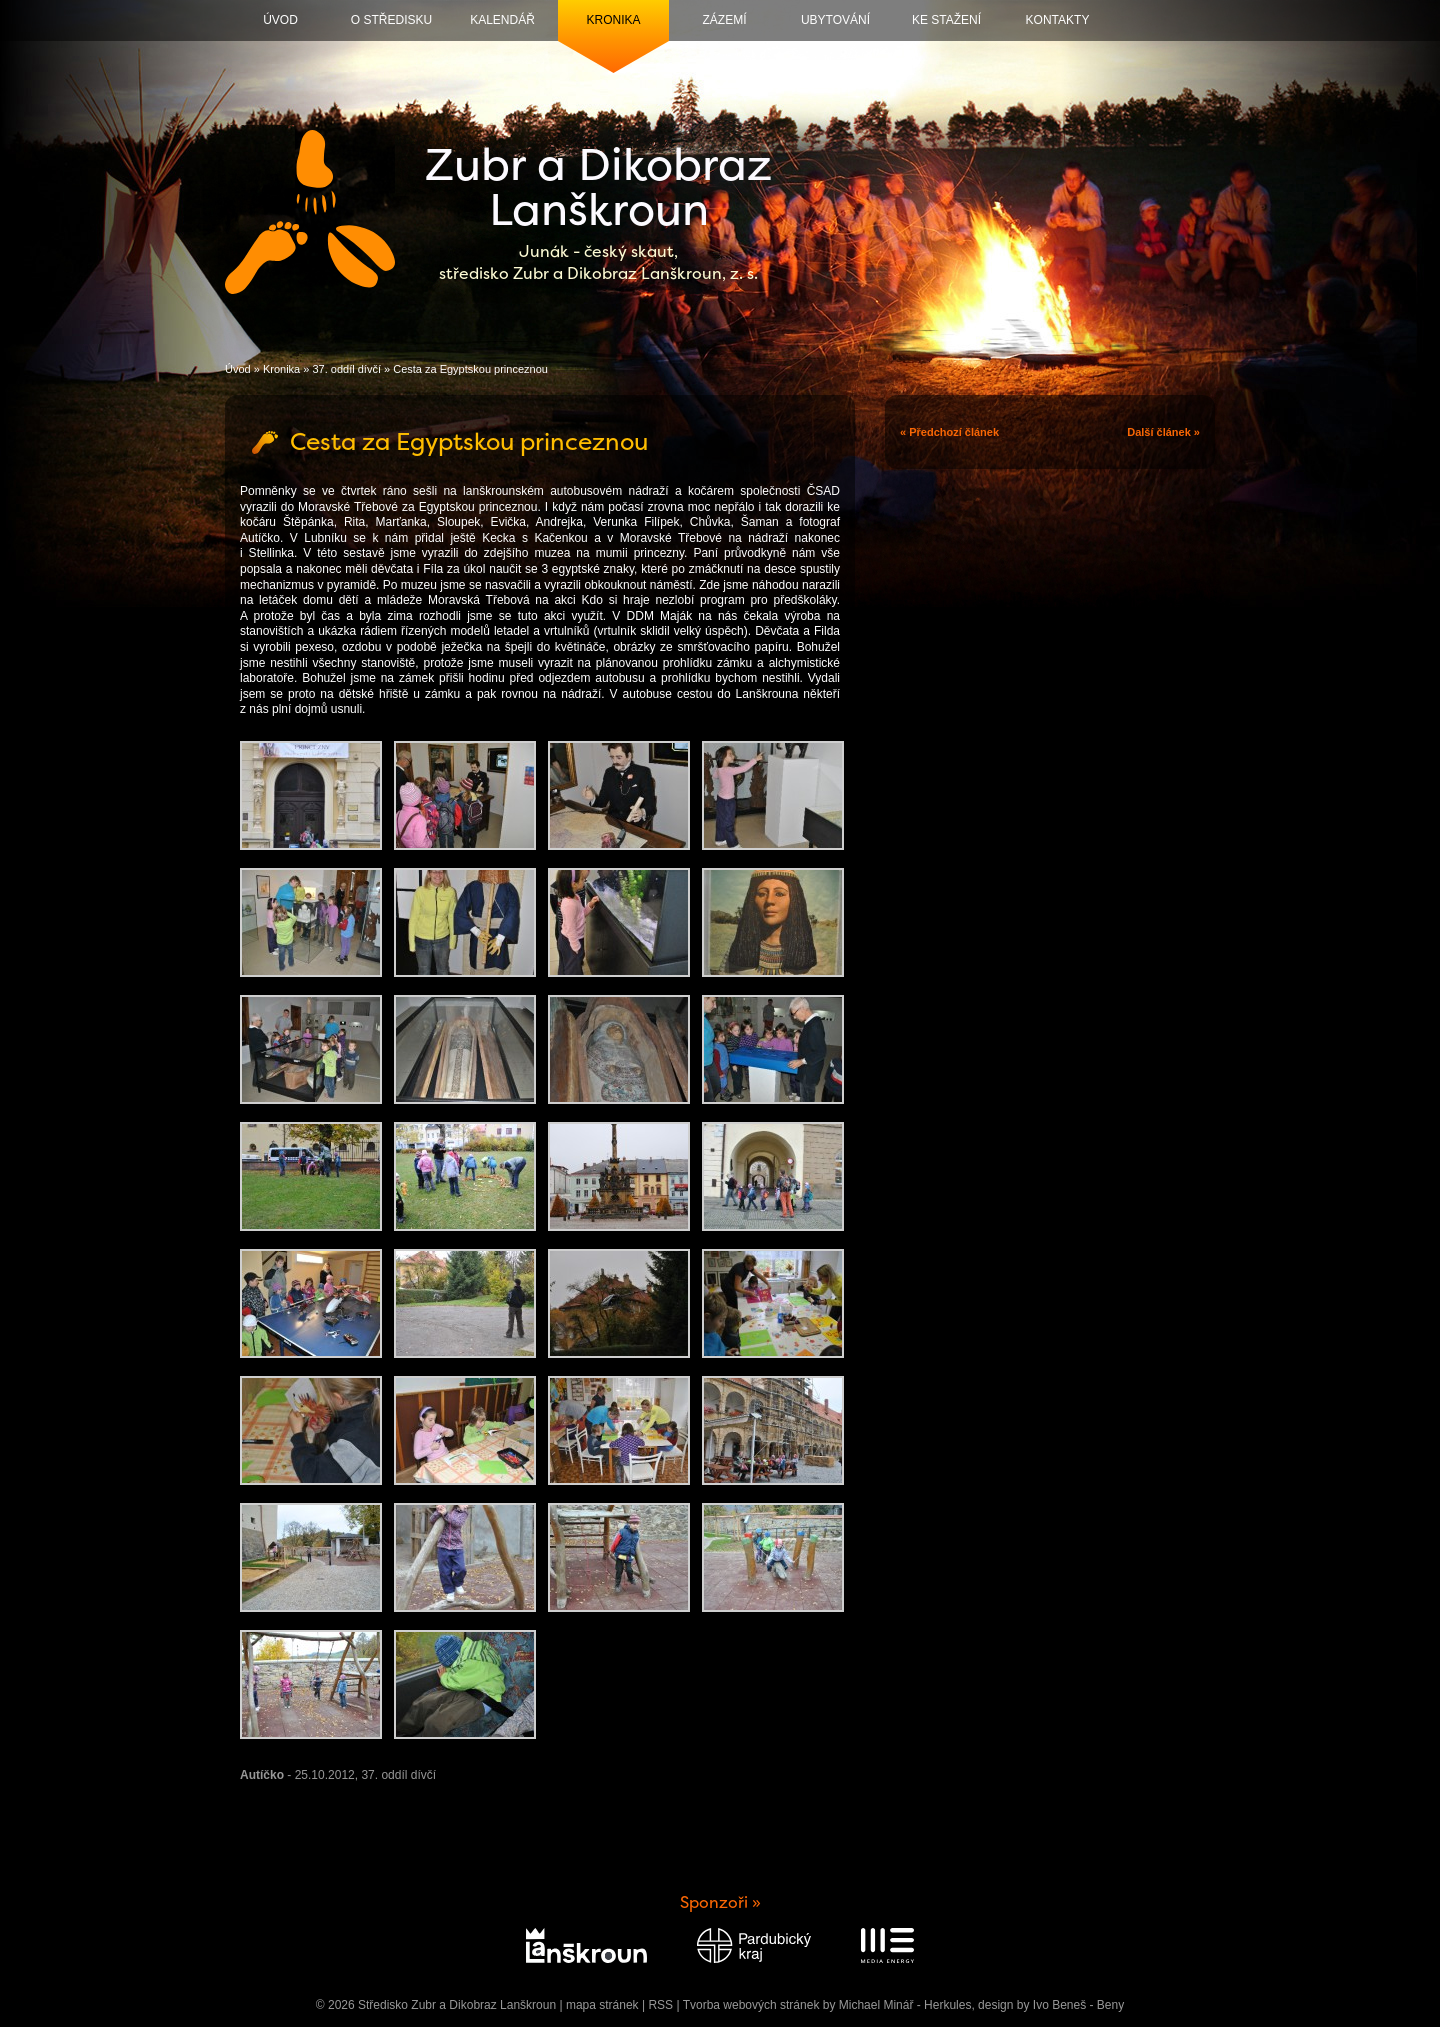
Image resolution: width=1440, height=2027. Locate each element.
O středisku (391, 20)
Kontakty (1058, 20)
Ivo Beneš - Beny (1078, 2005)
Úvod (280, 20)
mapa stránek (602, 2005)
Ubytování (835, 20)
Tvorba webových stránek (751, 2005)
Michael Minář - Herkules (905, 2005)
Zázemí (725, 20)
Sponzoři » (720, 1902)
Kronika (613, 20)
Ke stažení (946, 20)
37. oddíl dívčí (346, 369)
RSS (660, 2005)
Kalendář (502, 20)
